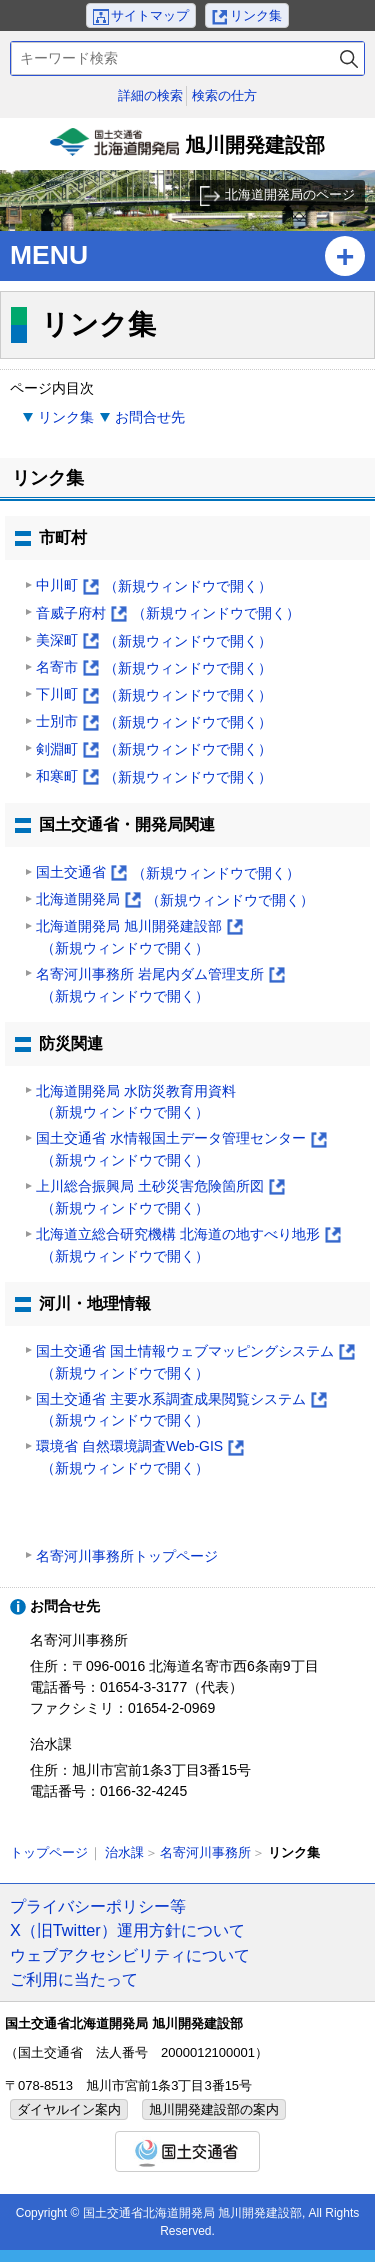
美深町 (154, 641)
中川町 (154, 586)
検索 (349, 58)
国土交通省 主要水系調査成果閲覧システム (181, 1411)
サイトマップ (150, 15)
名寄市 (154, 668)
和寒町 (154, 777)
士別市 (154, 722)
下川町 (154, 695)
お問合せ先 (150, 417)
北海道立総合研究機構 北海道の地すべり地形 (188, 1246)
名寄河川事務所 (205, 1852)
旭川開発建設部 (188, 149)
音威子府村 (168, 613)
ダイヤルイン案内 (69, 2109)
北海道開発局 (175, 900)
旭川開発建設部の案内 (214, 2109)
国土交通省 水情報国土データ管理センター (181, 1150)
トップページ (49, 1852)
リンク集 (256, 15)
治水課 (124, 1852)
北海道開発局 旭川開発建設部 (139, 938)
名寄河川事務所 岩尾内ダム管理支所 (160, 986)
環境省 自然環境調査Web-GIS (140, 1458)
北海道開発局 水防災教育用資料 (136, 1103)
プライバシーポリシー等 (98, 1906)
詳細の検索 (150, 95)
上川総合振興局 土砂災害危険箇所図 (160, 1198)
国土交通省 (168, 873)
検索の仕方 (224, 95)
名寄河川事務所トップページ (127, 1556)
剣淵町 (154, 749)
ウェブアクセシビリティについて (130, 1955)
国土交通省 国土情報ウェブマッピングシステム (195, 1363)
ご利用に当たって (74, 1979)
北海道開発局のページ (290, 194)
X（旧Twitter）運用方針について (127, 1930)
